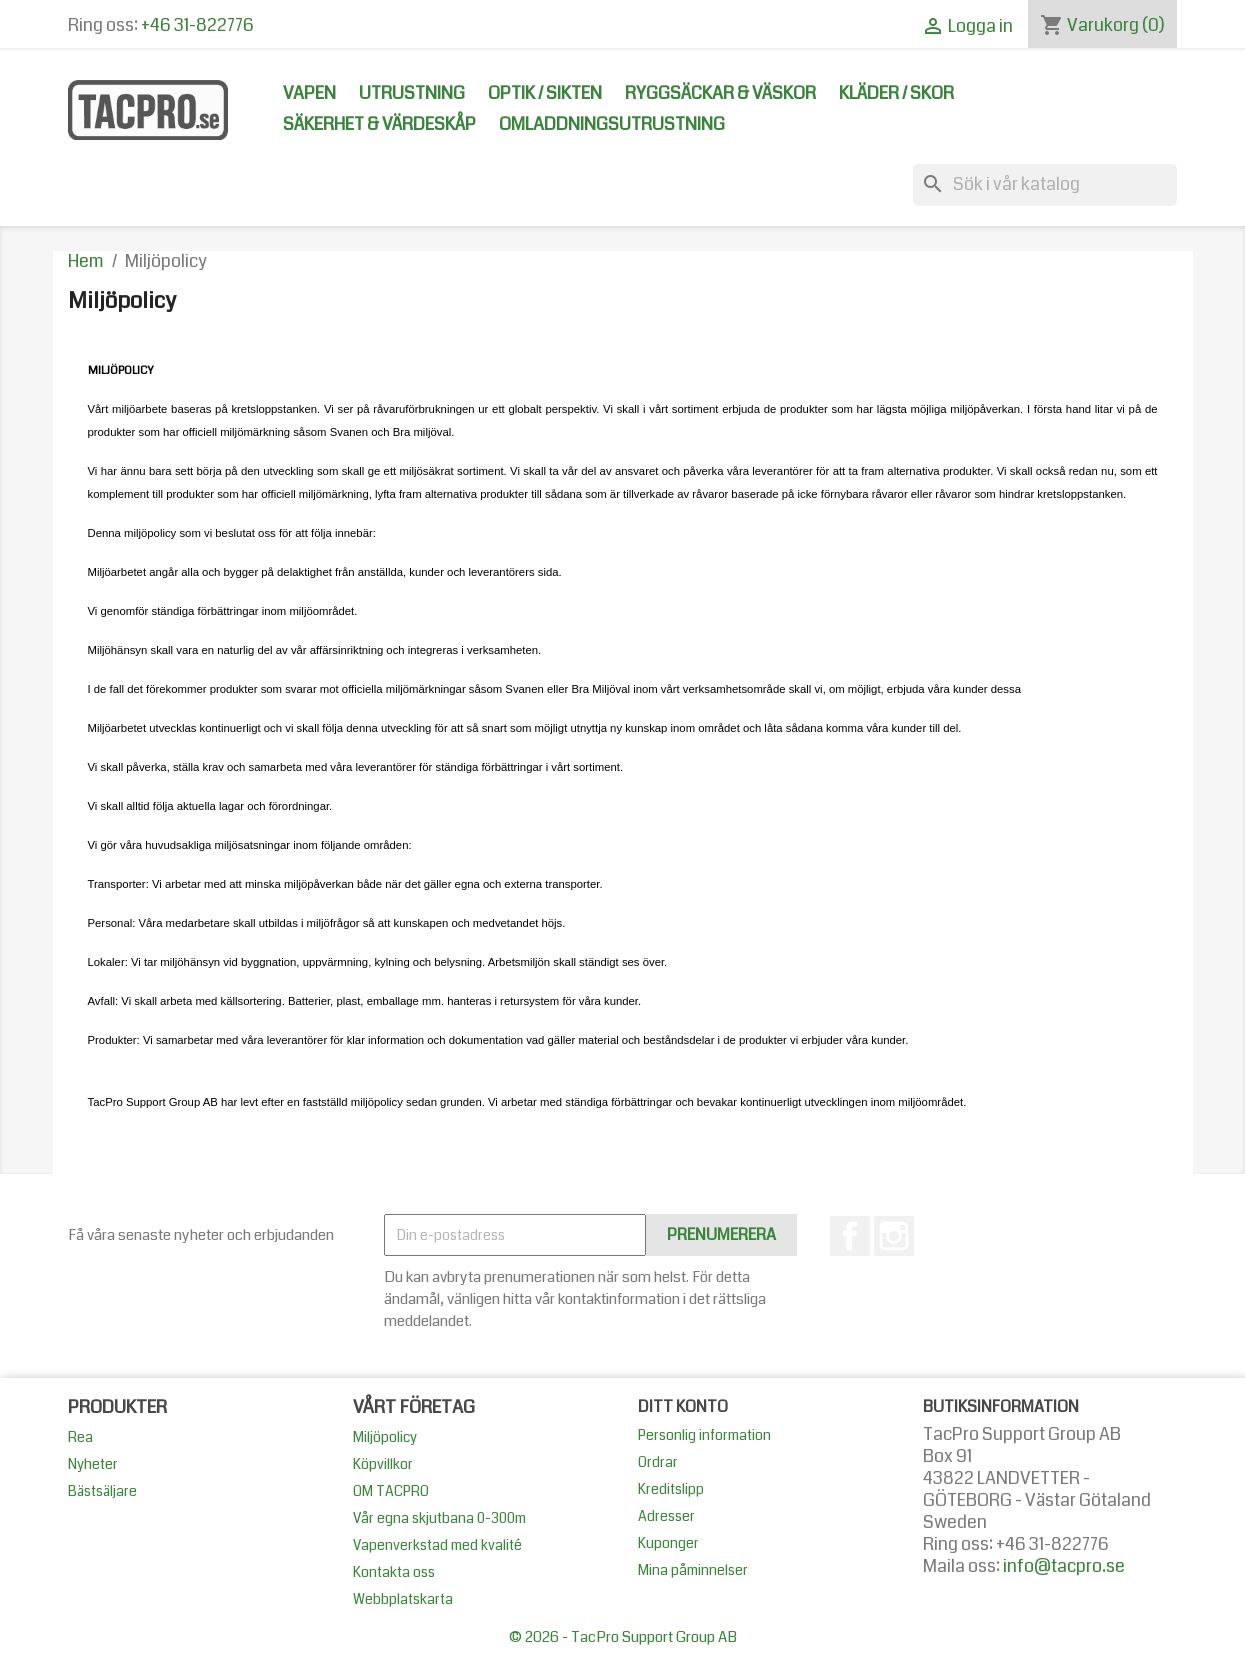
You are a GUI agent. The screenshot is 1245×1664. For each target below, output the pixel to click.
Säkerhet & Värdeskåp (379, 124)
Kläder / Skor (896, 93)
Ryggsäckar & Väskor (720, 93)
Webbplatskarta (403, 1599)
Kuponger (668, 1543)
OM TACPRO (391, 1491)
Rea (80, 1437)
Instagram (894, 1236)
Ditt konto (683, 1406)
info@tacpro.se (1064, 1566)
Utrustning (412, 93)
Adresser (666, 1516)
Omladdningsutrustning (612, 124)
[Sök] (1045, 185)
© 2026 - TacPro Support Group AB (623, 1637)
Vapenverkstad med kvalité (437, 1545)
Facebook (850, 1236)
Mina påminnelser (693, 1570)
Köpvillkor (383, 1464)
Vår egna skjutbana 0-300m (439, 1518)
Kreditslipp (671, 1489)
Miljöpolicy (385, 1437)
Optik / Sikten (545, 93)
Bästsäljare (102, 1491)
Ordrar (658, 1462)
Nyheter (93, 1464)
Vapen (309, 93)
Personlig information (704, 1435)
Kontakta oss (394, 1572)
